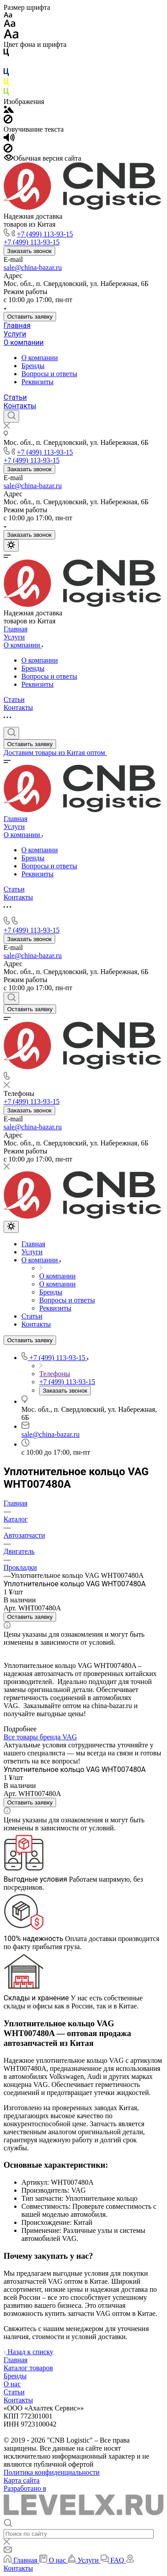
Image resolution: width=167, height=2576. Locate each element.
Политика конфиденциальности (52, 2472)
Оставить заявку (30, 316)
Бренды (33, 365)
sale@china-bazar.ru (33, 267)
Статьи (15, 397)
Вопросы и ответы (49, 373)
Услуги (15, 334)
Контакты (20, 406)
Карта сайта (22, 2480)
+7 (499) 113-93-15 (45, 234)
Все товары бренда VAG (40, 1737)
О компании (24, 342)
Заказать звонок (29, 251)
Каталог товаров (28, 2368)
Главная (17, 325)
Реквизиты (37, 382)
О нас (12, 2384)
